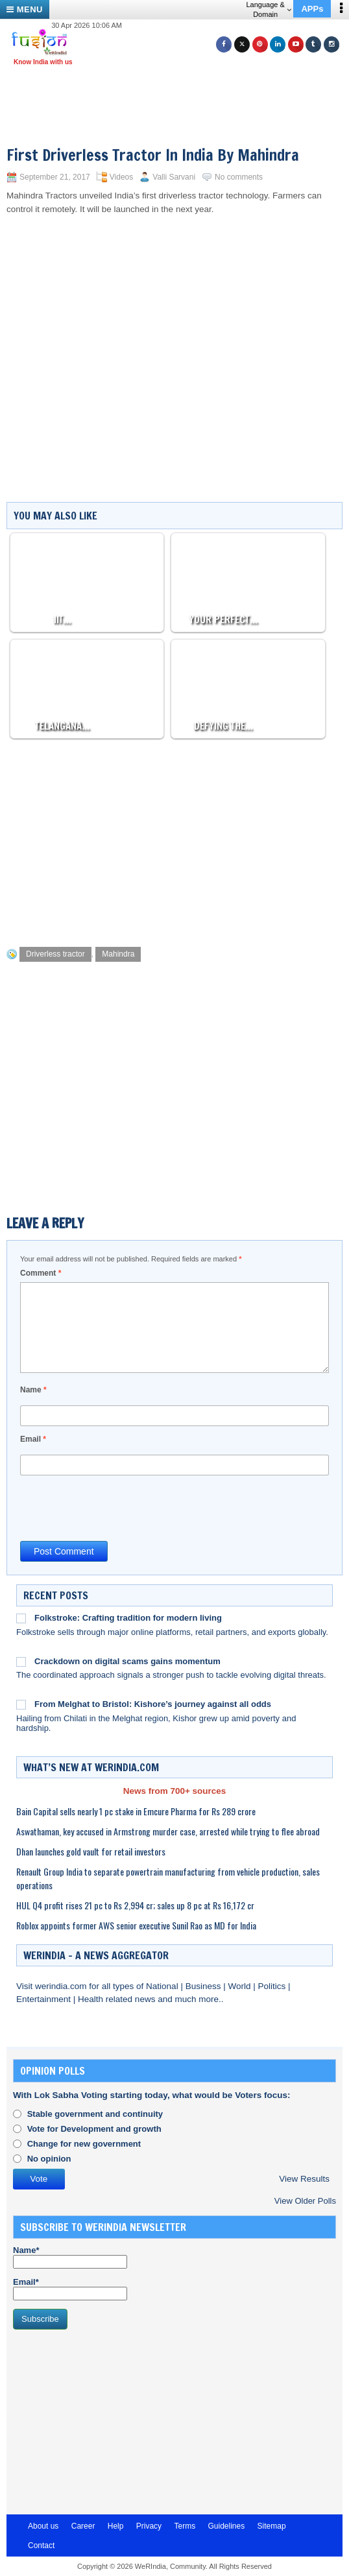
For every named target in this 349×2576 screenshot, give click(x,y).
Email (33, 1439)
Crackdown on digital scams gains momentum (127, 1661)
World (240, 1986)
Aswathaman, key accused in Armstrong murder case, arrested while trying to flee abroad (168, 1831)
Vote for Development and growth (94, 2129)
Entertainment (44, 1999)
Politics (273, 1986)
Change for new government (84, 2144)
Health (92, 1999)
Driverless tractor (55, 954)
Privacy (149, 2526)
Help (116, 2526)
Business (205, 1986)
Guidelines (226, 2526)
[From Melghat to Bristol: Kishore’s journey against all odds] (21, 1704)
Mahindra (118, 954)
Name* (70, 2257)
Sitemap (272, 2526)
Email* (70, 2288)
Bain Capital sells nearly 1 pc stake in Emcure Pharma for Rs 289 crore (136, 1811)
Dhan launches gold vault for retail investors (90, 1851)
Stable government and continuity (95, 2114)
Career (83, 2526)
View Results (304, 2179)
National (163, 1986)
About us (43, 2526)
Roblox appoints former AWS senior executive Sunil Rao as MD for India (136, 1925)
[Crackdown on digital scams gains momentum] (21, 1661)
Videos (121, 177)
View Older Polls (305, 2201)
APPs (312, 9)
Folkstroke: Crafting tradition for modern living (128, 1618)
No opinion (49, 2159)
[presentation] (118, 1507)
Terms (184, 2526)
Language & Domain (268, 9)
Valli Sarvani (173, 177)
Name (33, 1389)
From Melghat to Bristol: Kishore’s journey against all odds (152, 1704)
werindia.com (62, 1986)
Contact (41, 2545)
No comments (239, 177)
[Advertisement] (179, 89)
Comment (40, 1273)
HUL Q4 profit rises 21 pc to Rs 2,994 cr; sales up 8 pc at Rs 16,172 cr (135, 1905)
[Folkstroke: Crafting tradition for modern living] (21, 1618)
